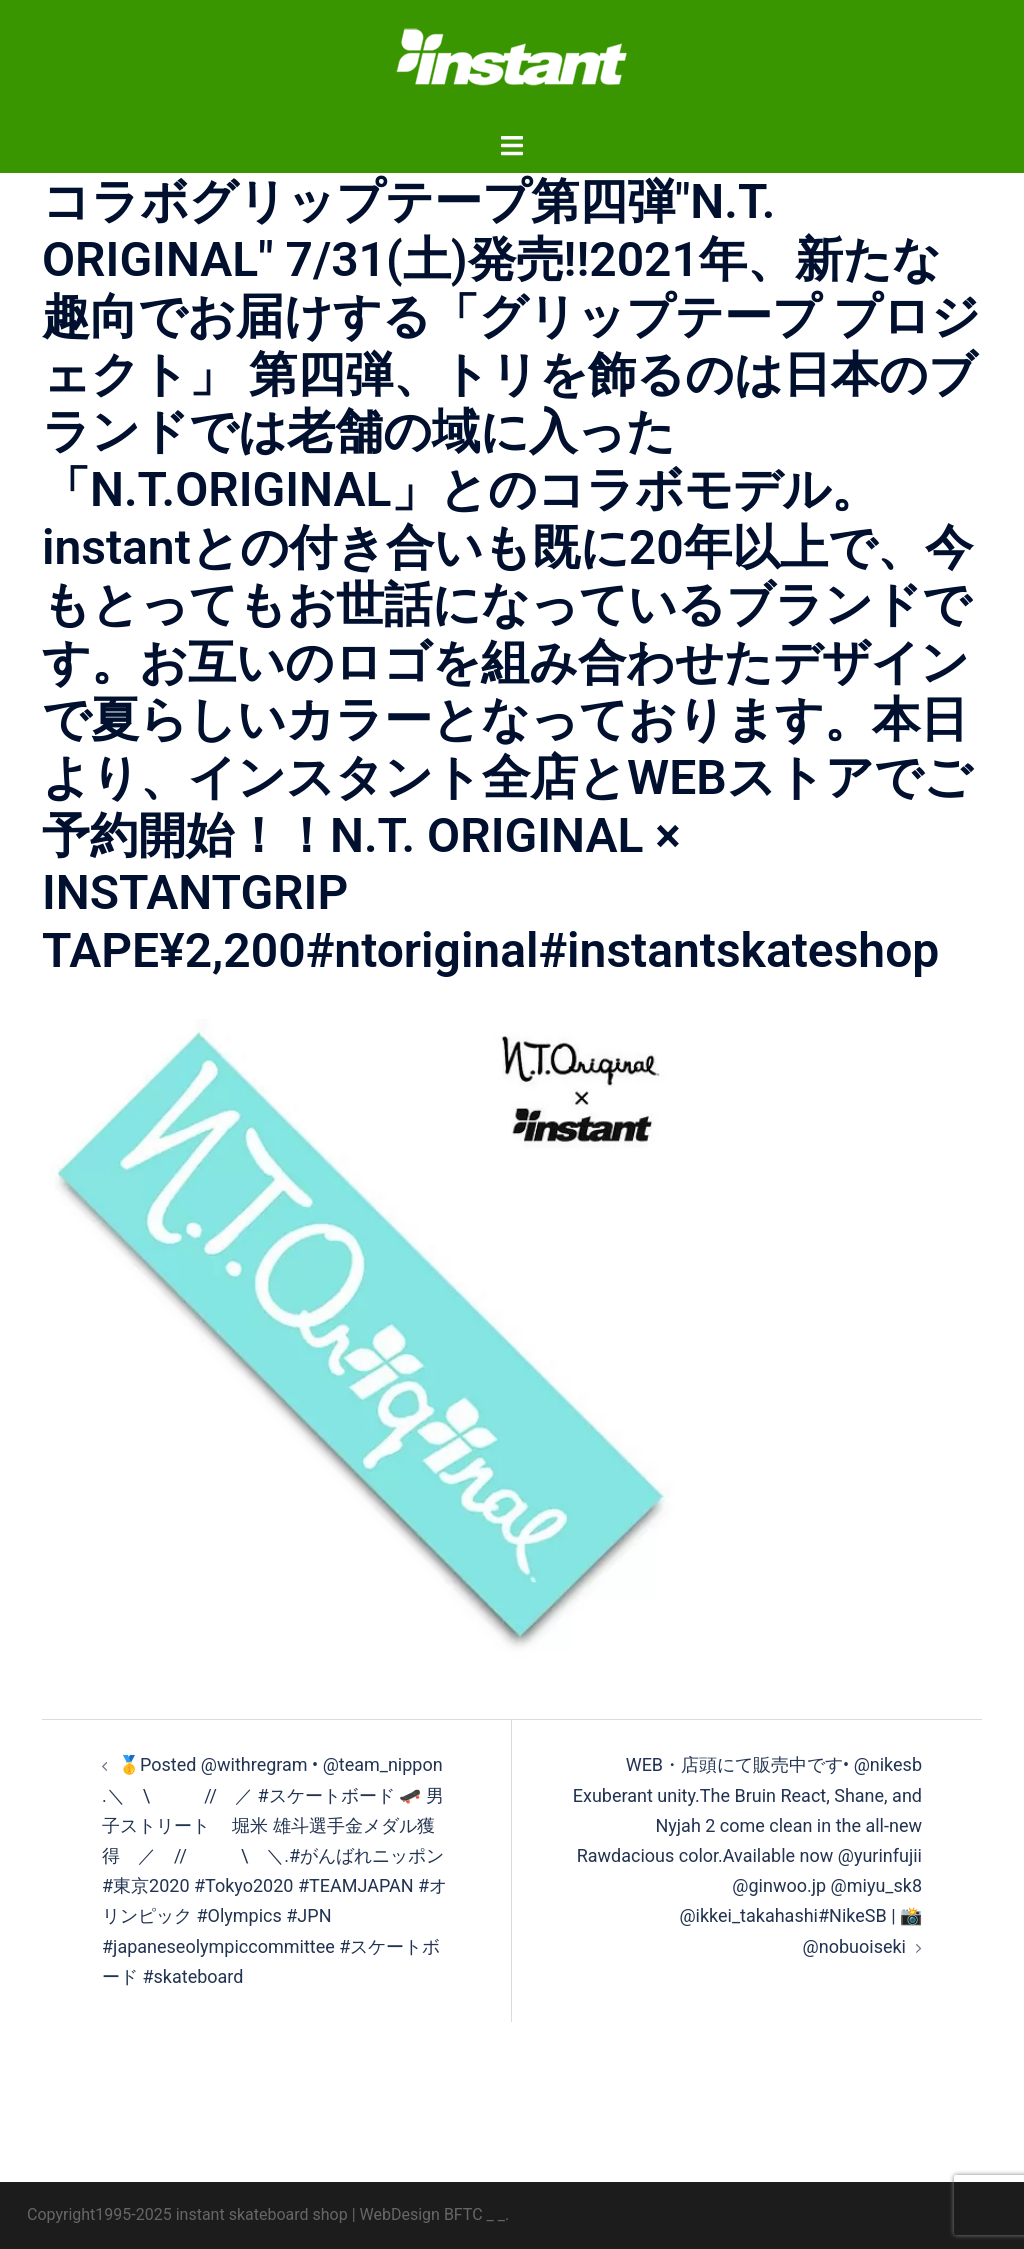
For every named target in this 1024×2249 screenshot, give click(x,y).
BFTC (463, 2214)
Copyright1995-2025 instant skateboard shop (187, 2214)
